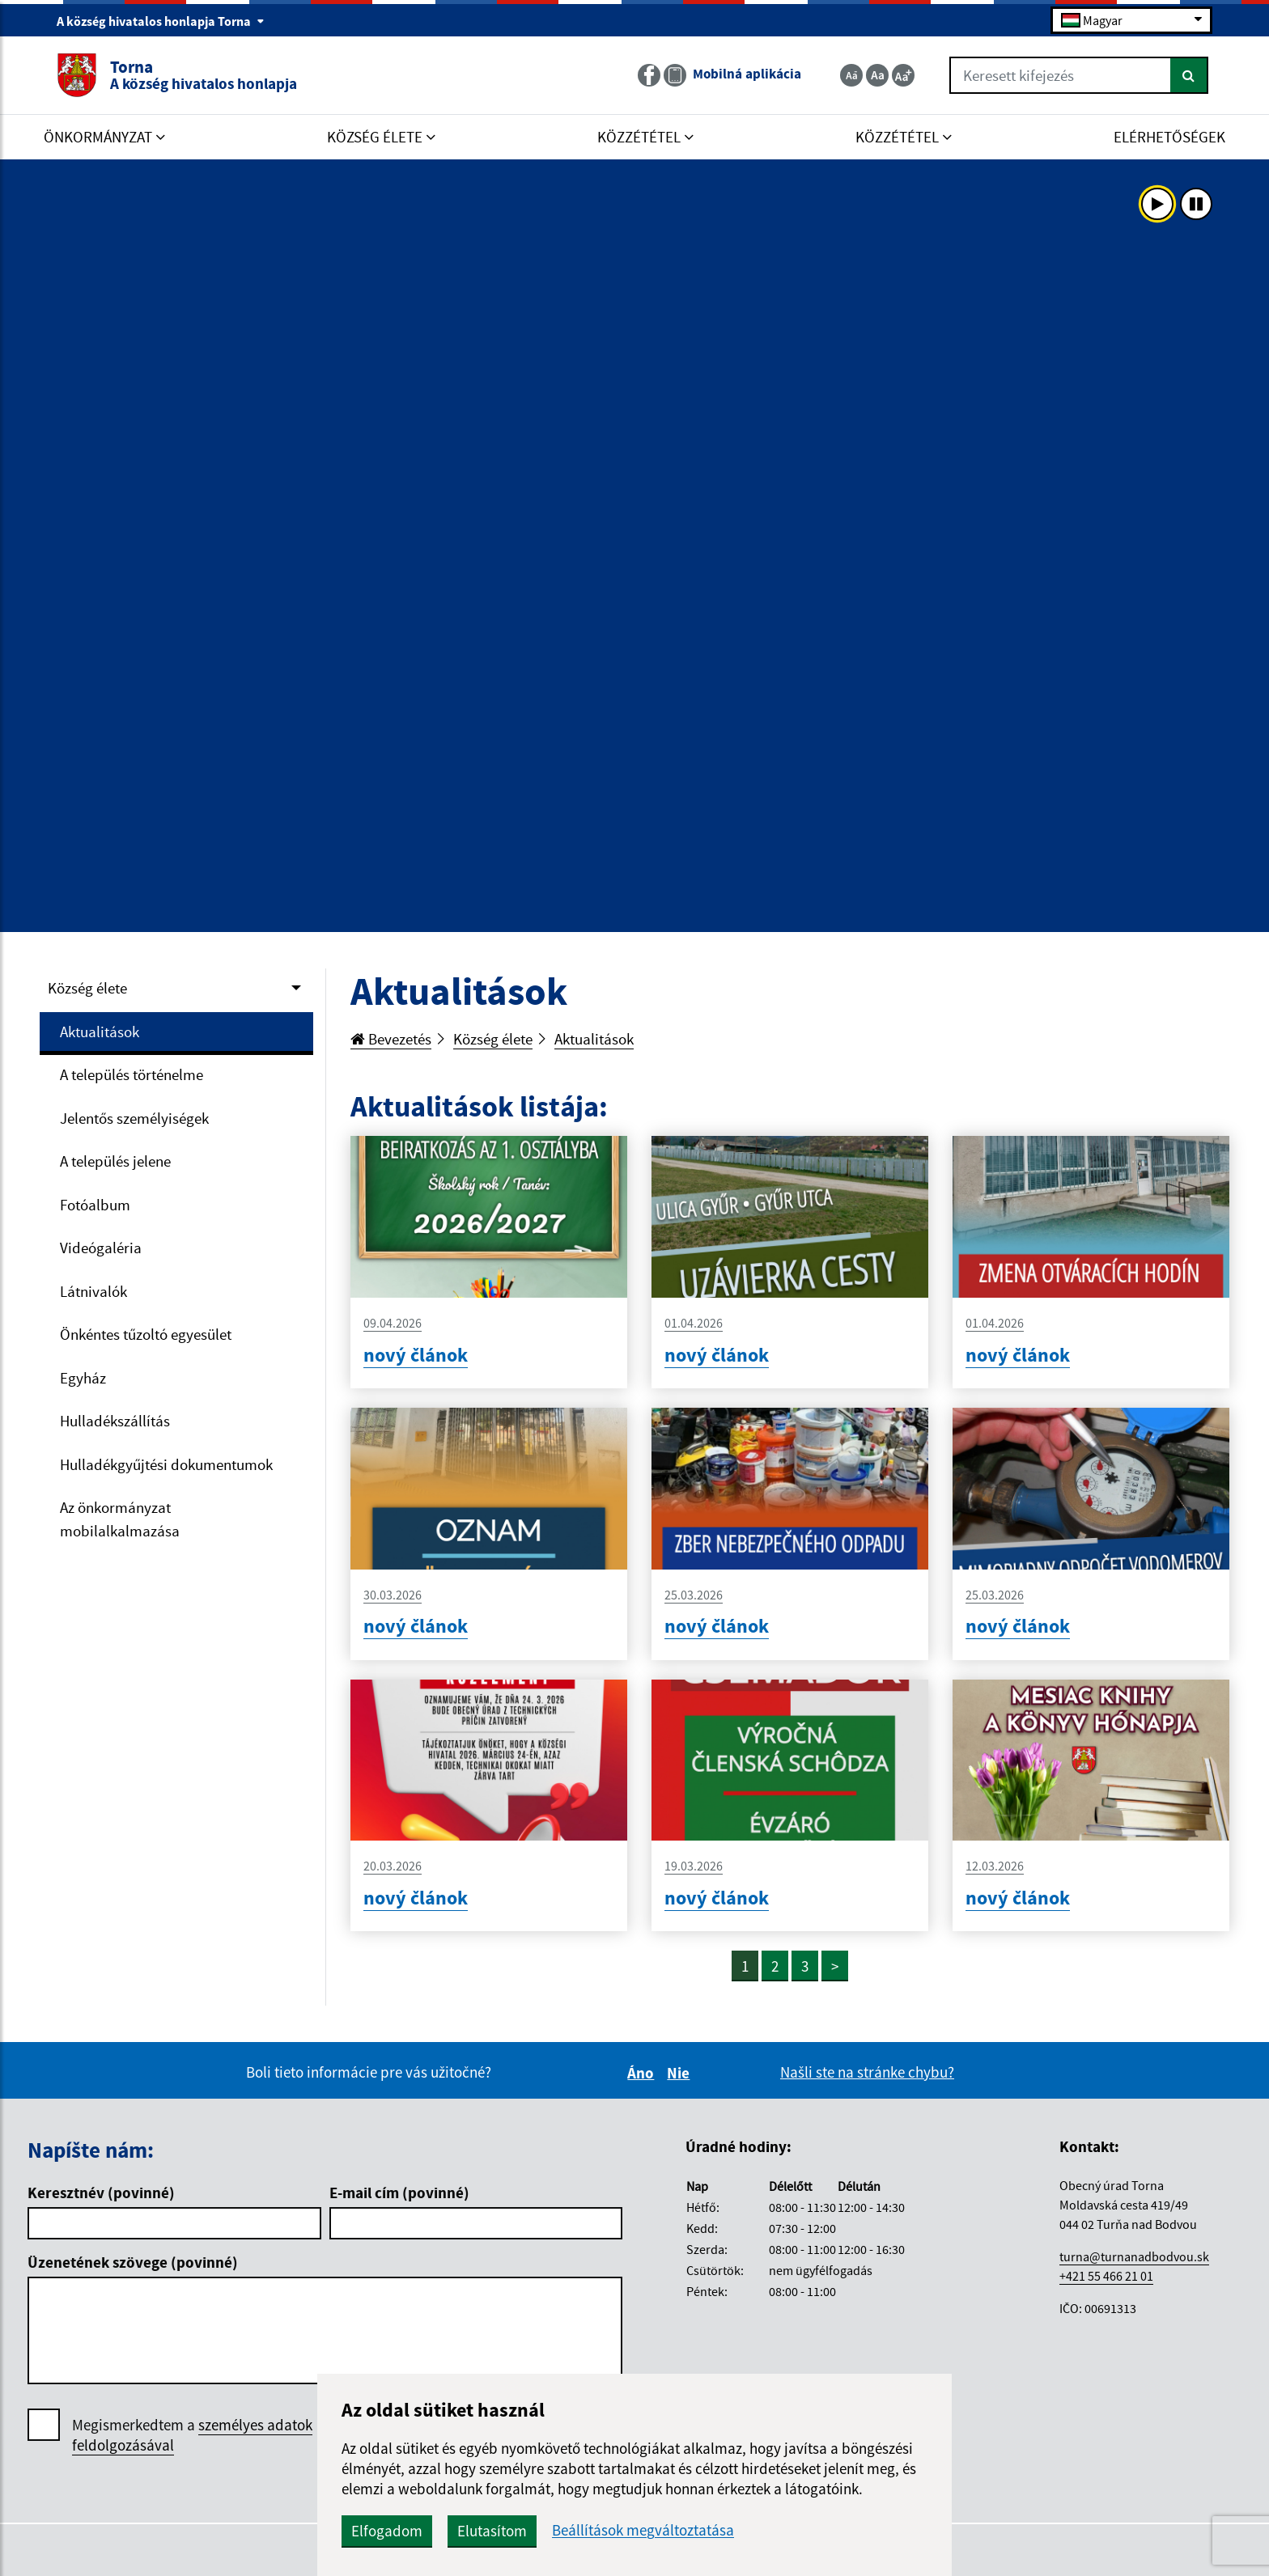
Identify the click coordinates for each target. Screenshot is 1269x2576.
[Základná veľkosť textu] (877, 75)
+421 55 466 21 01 (1106, 2276)
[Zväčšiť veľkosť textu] (903, 75)
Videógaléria (101, 1247)
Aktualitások (99, 1031)
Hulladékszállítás (115, 1420)
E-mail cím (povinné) (399, 2192)
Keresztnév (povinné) (101, 2192)
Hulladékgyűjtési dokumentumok (166, 1464)
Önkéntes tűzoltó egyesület (145, 1334)
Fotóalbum (95, 1204)
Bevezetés (390, 1039)
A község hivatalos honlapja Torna (161, 21)
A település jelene (115, 1161)
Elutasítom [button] (492, 2530)
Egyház (83, 1378)
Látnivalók (93, 1291)
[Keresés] (1189, 75)
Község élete (87, 988)
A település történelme (131, 1074)
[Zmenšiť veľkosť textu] (851, 75)
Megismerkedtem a (192, 2435)
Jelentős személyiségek (134, 1118)
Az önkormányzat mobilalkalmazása (120, 1519)
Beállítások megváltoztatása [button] (643, 2530)
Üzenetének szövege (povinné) (133, 2262)
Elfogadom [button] (386, 2530)
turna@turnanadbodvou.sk (1134, 2256)
